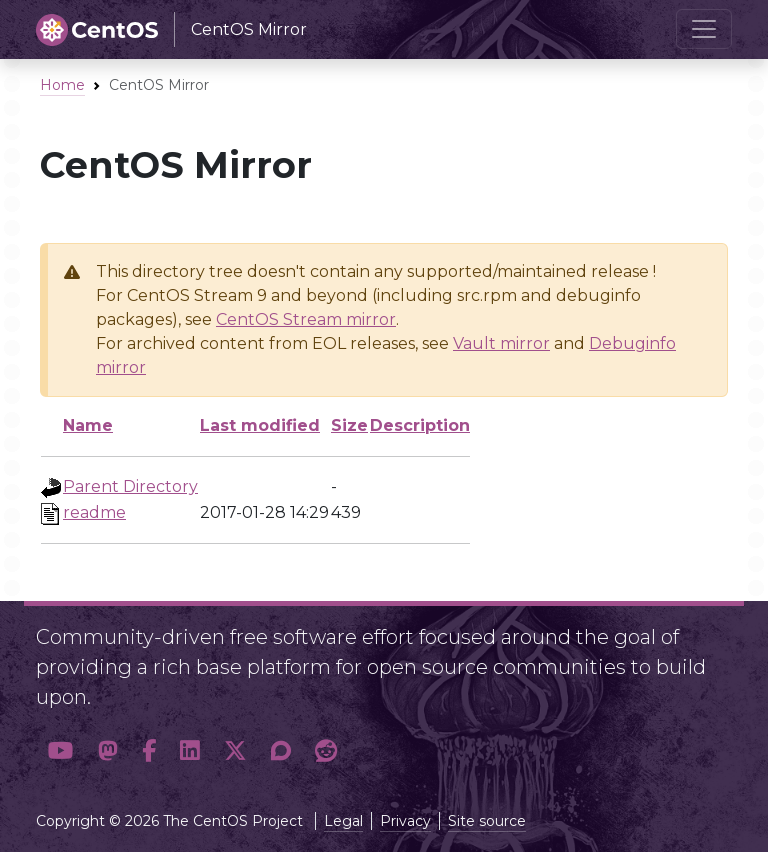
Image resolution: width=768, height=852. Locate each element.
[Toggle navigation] (704, 29)
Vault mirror (501, 343)
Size (349, 425)
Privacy (405, 821)
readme (94, 512)
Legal (343, 821)
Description (420, 425)
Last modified (260, 425)
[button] (61, 751)
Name (88, 425)
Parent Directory (130, 486)
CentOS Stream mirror (306, 319)
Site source (487, 821)
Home (62, 85)
